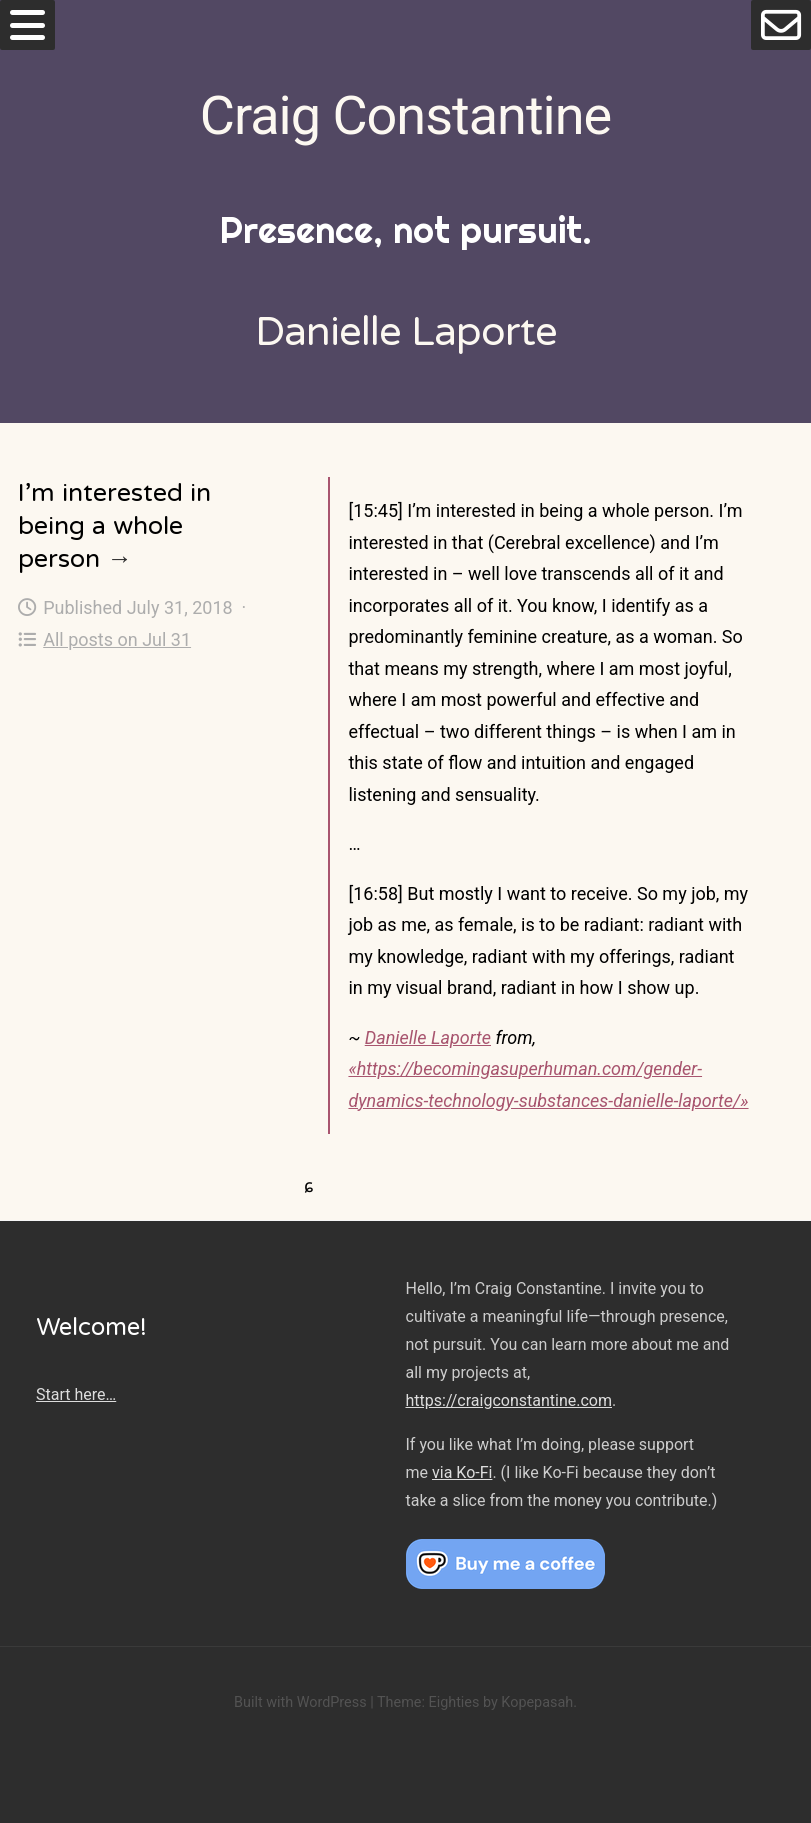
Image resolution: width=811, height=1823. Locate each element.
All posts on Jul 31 (104, 639)
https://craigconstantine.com (509, 1400)
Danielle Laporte (428, 1037)
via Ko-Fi (462, 1472)
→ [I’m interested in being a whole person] (119, 559)
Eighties (453, 1702)
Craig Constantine (405, 115)
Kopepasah (537, 1702)
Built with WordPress (300, 1702)
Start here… (76, 1394)
